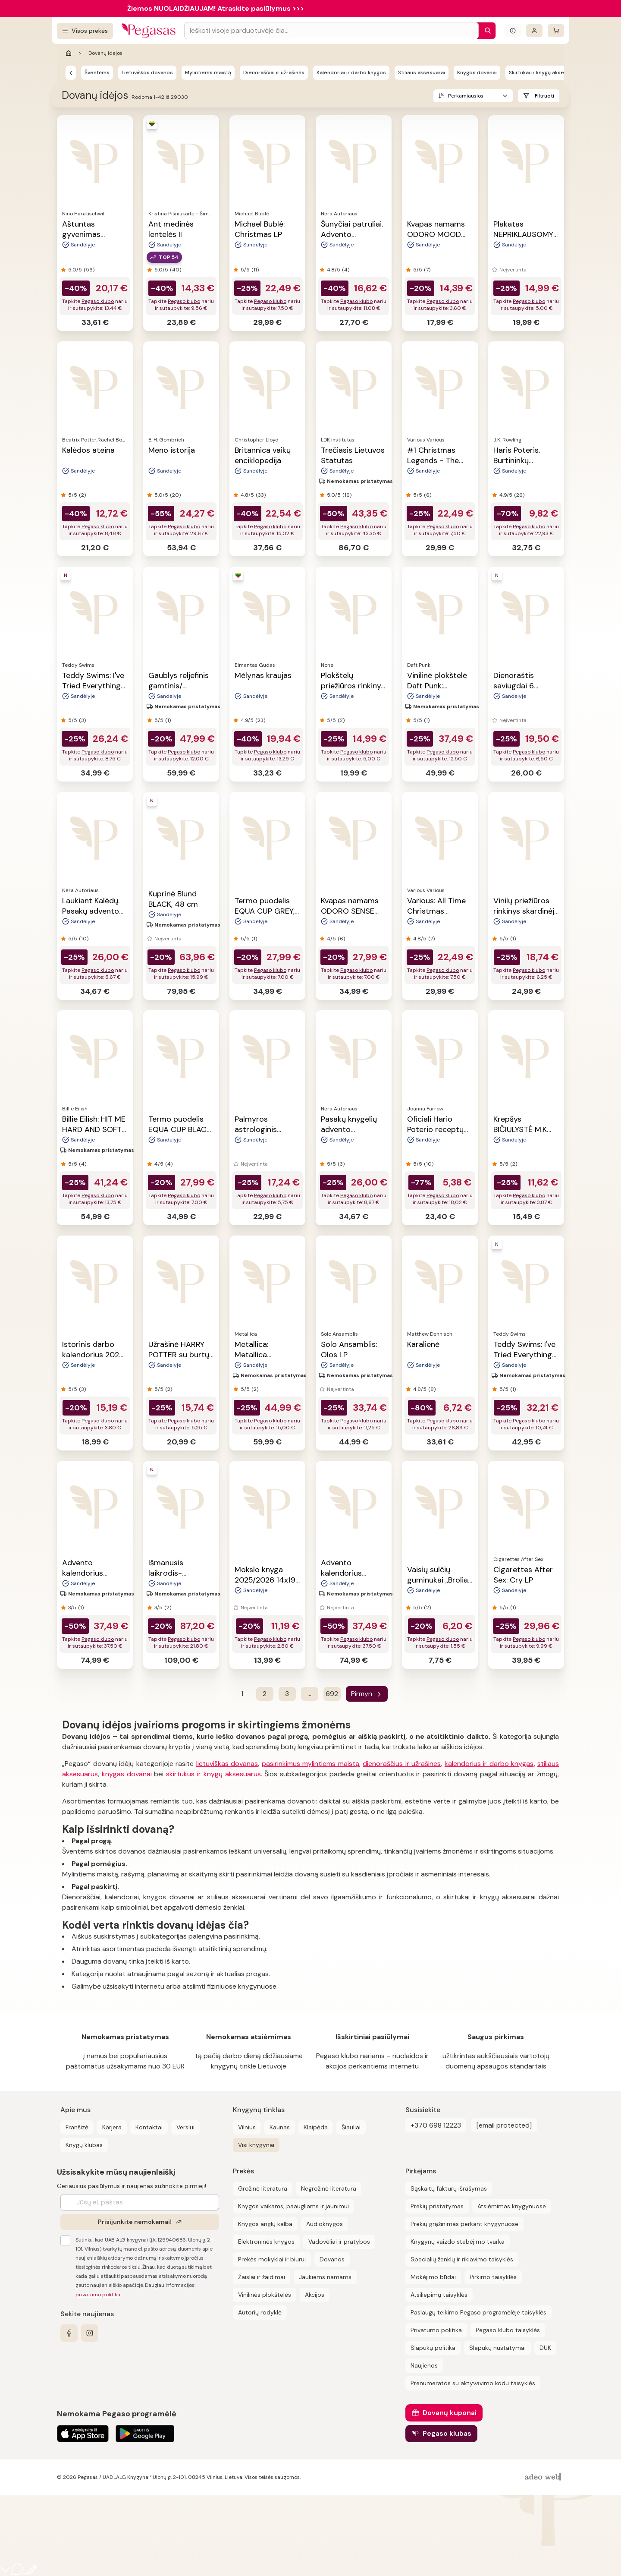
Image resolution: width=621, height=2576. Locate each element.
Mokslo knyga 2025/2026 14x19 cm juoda (265, 1579)
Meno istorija (171, 450)
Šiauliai (351, 2127)
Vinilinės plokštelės (264, 2295)
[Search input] (331, 30)
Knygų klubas (84, 2145)
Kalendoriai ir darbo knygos (351, 72)
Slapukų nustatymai (497, 2348)
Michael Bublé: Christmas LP (260, 229)
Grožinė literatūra (262, 2188)
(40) (175, 269)
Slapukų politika (433, 2348)
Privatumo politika (436, 2330)
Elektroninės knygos (266, 2241)
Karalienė (423, 1344)
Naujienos (424, 2365)
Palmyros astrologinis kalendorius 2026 (265, 1129)
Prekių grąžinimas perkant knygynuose (464, 2224)
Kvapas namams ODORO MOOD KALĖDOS (436, 234)
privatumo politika (97, 2294)
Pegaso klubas (447, 2433)
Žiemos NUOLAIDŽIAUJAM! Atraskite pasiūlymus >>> (215, 8)
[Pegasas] (70, 72)
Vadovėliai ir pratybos (339, 2241)
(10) (83, 938)
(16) (346, 495)
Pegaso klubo (98, 301)
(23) (260, 720)
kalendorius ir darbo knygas (489, 1763)
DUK (545, 2348)
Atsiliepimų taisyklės (439, 2295)
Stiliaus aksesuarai (421, 72)
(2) (82, 495)
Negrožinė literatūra (328, 2188)
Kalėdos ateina (88, 450)
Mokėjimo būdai (433, 2277)
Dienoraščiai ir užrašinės (273, 72)
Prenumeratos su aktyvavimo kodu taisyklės (473, 2383)
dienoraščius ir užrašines (402, 1763)
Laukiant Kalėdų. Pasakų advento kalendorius (90, 911)
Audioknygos (324, 2224)
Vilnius (247, 2127)
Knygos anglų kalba (265, 2224)
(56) (89, 269)
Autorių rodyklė (260, 2312)
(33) (261, 495)
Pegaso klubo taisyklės (508, 2330)
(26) (519, 495)
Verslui (185, 2127)
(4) (345, 269)
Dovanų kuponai (450, 2412)
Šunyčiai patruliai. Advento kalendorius (352, 234)
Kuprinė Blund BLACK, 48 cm (173, 899)
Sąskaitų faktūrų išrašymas (449, 2188)
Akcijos (314, 2295)
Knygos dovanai (477, 72)
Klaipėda (316, 2127)
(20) (175, 495)
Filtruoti (544, 95)
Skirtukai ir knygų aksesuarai (544, 72)
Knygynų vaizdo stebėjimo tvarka (458, 2241)
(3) (82, 720)
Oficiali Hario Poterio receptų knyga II (435, 1129)
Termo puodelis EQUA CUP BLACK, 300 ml (180, 1129)
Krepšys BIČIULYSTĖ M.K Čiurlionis (520, 1129)
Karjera (112, 2127)
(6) (427, 495)
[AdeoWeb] (544, 2477)
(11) (255, 269)
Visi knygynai (256, 2145)
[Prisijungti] (534, 30)
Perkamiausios (465, 95)
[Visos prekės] (85, 31)
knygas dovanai (127, 1773)
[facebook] (69, 2333)
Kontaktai (149, 2127)
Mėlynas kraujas (263, 675)
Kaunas (280, 2127)
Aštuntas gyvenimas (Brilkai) (81, 234)
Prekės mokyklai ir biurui (272, 2259)
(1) (168, 720)
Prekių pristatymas (437, 2206)
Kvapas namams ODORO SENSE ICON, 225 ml (350, 911)
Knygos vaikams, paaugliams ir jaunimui (293, 2206)
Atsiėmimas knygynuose (511, 2206)
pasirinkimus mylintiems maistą (310, 1763)
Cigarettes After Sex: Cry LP (523, 1574)
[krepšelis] (556, 30)
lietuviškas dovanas (227, 1763)
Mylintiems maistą (208, 72)
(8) (432, 1389)
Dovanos (332, 2259)
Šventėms (97, 72)
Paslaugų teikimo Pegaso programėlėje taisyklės (478, 2312)
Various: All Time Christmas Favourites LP (436, 911)
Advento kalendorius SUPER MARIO (87, 1573)
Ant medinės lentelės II (171, 229)
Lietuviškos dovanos (147, 72)
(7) (427, 269)
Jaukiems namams (325, 2277)
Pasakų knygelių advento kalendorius (349, 1129)
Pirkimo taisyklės (493, 2277)
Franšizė (77, 2127)
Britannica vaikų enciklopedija (263, 455)
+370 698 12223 (436, 2125)
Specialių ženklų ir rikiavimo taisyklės (462, 2259)
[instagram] (89, 2333)
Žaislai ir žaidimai (261, 2277)
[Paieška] (485, 30)
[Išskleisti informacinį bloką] (513, 30)
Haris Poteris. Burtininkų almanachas (516, 460)
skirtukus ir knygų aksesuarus (213, 1773)
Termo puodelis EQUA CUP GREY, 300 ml (265, 911)
